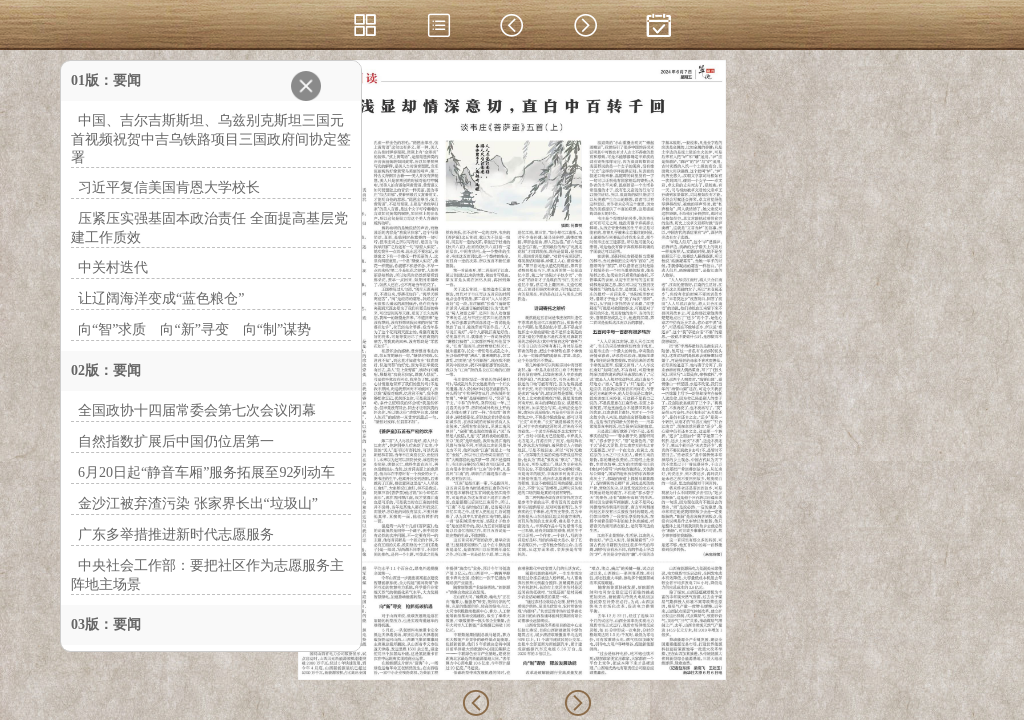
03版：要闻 (106, 624)
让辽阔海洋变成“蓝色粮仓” (161, 298)
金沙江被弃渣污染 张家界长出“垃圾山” (198, 503)
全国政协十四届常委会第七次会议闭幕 (197, 410)
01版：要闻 (106, 80)
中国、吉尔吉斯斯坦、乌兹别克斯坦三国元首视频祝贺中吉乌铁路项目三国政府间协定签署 (211, 139)
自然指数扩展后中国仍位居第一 (176, 441)
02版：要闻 (106, 370)
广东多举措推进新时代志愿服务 (176, 534)
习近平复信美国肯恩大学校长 (169, 187)
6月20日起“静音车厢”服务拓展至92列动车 (206, 472)
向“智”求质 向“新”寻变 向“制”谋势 (194, 329)
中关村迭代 (113, 267)
